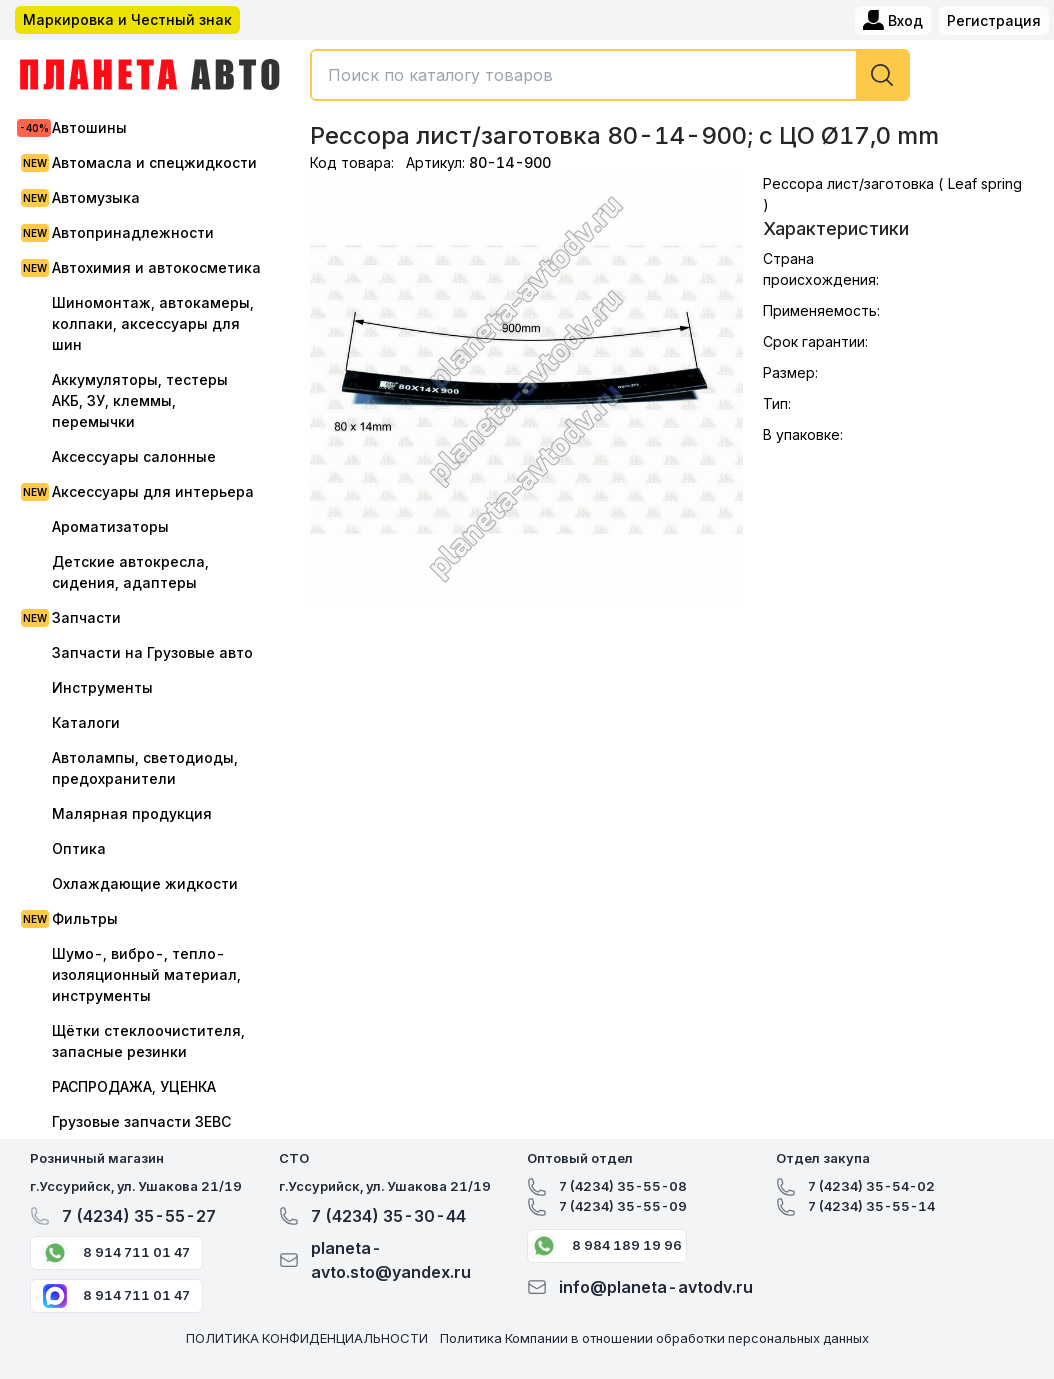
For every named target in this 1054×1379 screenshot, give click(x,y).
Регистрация (994, 20)
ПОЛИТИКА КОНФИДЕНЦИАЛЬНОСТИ (307, 1338)
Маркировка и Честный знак (127, 19)
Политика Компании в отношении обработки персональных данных (654, 1338)
